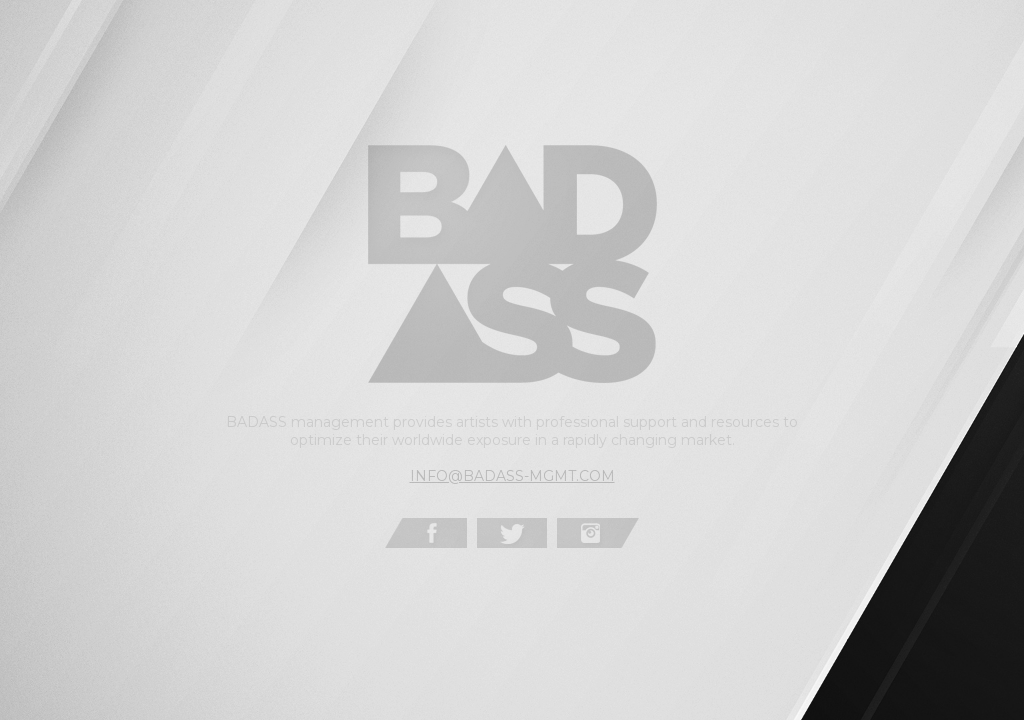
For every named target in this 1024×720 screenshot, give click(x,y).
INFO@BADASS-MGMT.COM (512, 476)
